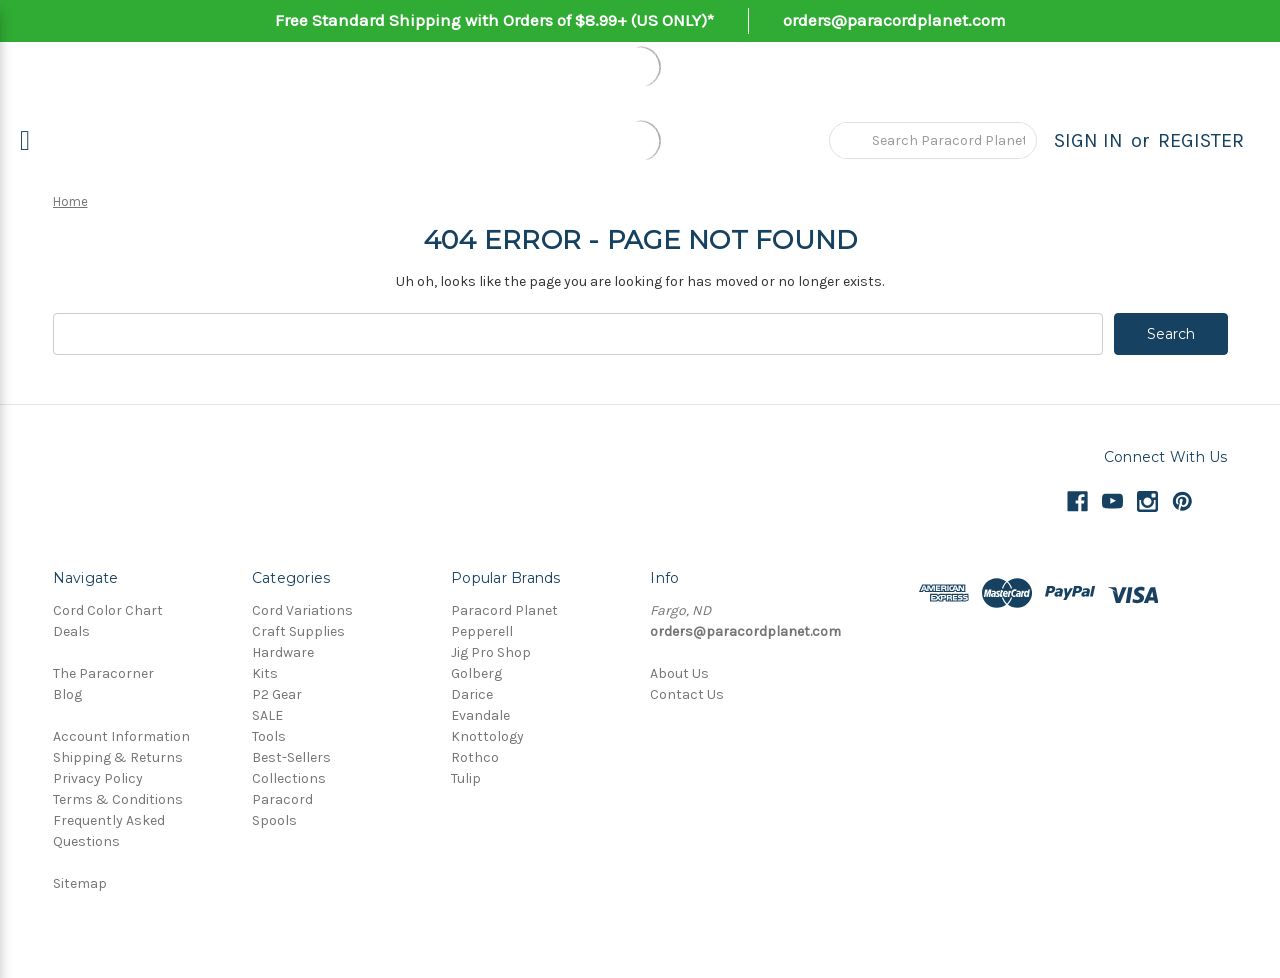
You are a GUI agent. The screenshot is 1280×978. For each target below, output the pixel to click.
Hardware (283, 652)
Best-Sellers (291, 757)
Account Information (121, 736)
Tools (269, 736)
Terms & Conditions (118, 799)
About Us (679, 673)
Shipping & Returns (118, 757)
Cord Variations (302, 610)
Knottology (487, 736)
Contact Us (687, 694)
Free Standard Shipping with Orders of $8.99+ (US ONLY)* (494, 20)
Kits (265, 673)
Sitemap (80, 883)
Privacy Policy (98, 778)
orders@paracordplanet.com (894, 20)
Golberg (476, 673)
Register (1201, 140)
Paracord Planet (504, 610)
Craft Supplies (298, 631)
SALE (267, 715)
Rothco (475, 757)
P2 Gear (277, 694)
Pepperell (482, 631)
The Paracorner (103, 673)
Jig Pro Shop (491, 652)
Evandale (480, 715)
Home (70, 201)
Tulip (466, 778)
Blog (67, 694)
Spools (274, 820)
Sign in (1088, 140)
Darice (472, 694)
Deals (71, 631)
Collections (289, 778)
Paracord (282, 799)
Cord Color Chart (108, 610)
